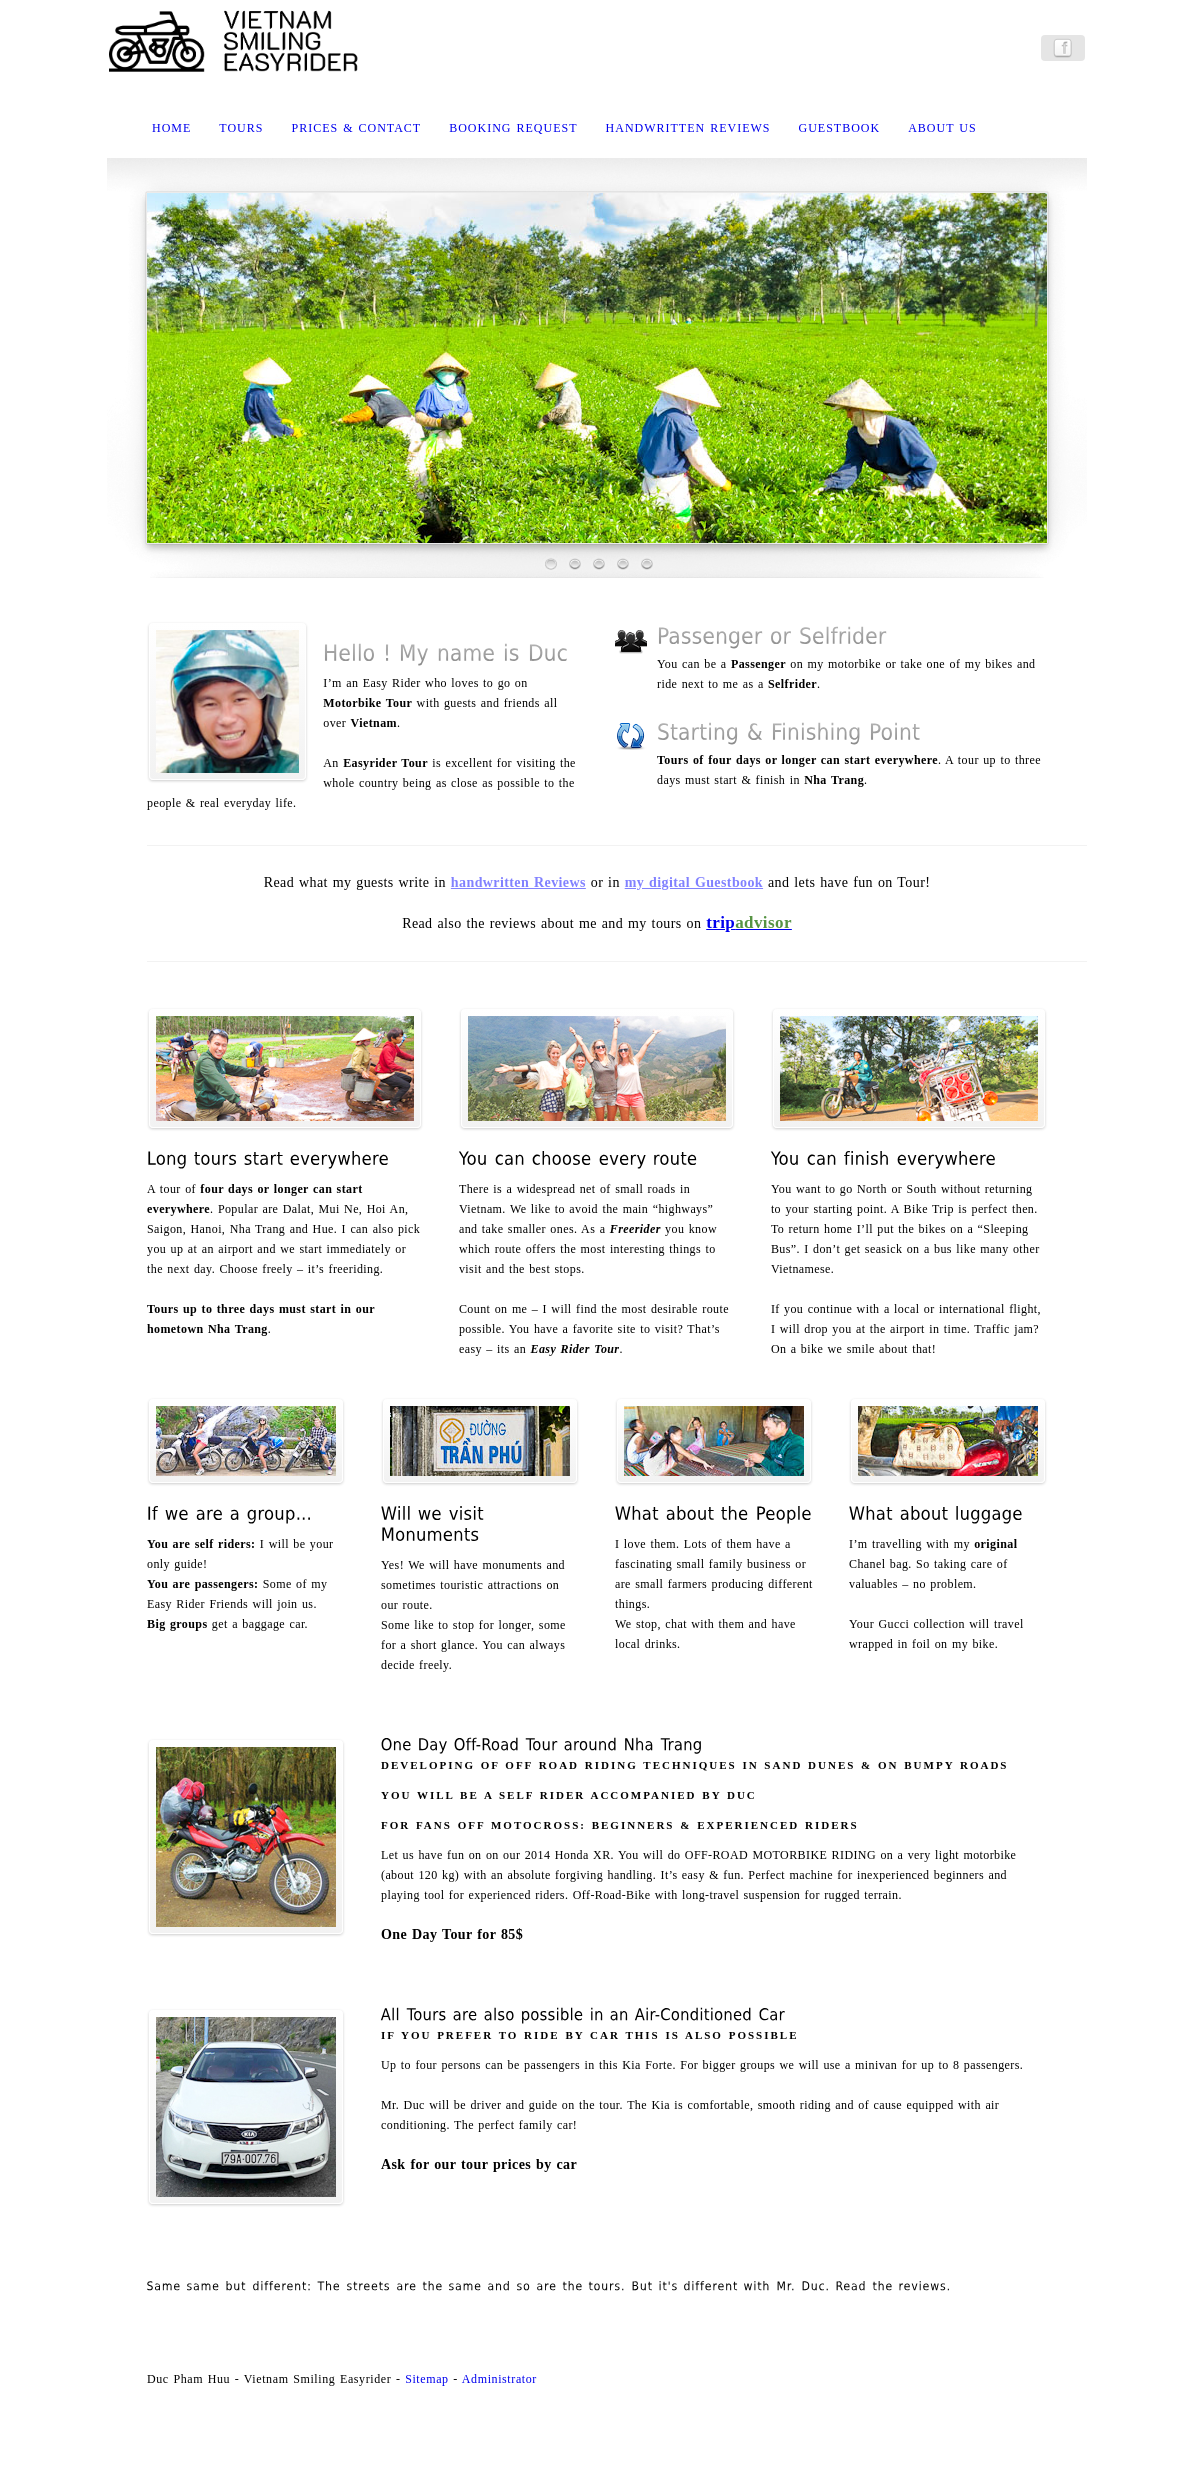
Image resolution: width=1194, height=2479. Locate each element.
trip (749, 922)
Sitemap (427, 2379)
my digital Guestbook (694, 882)
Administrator (499, 2379)
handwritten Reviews (518, 882)
